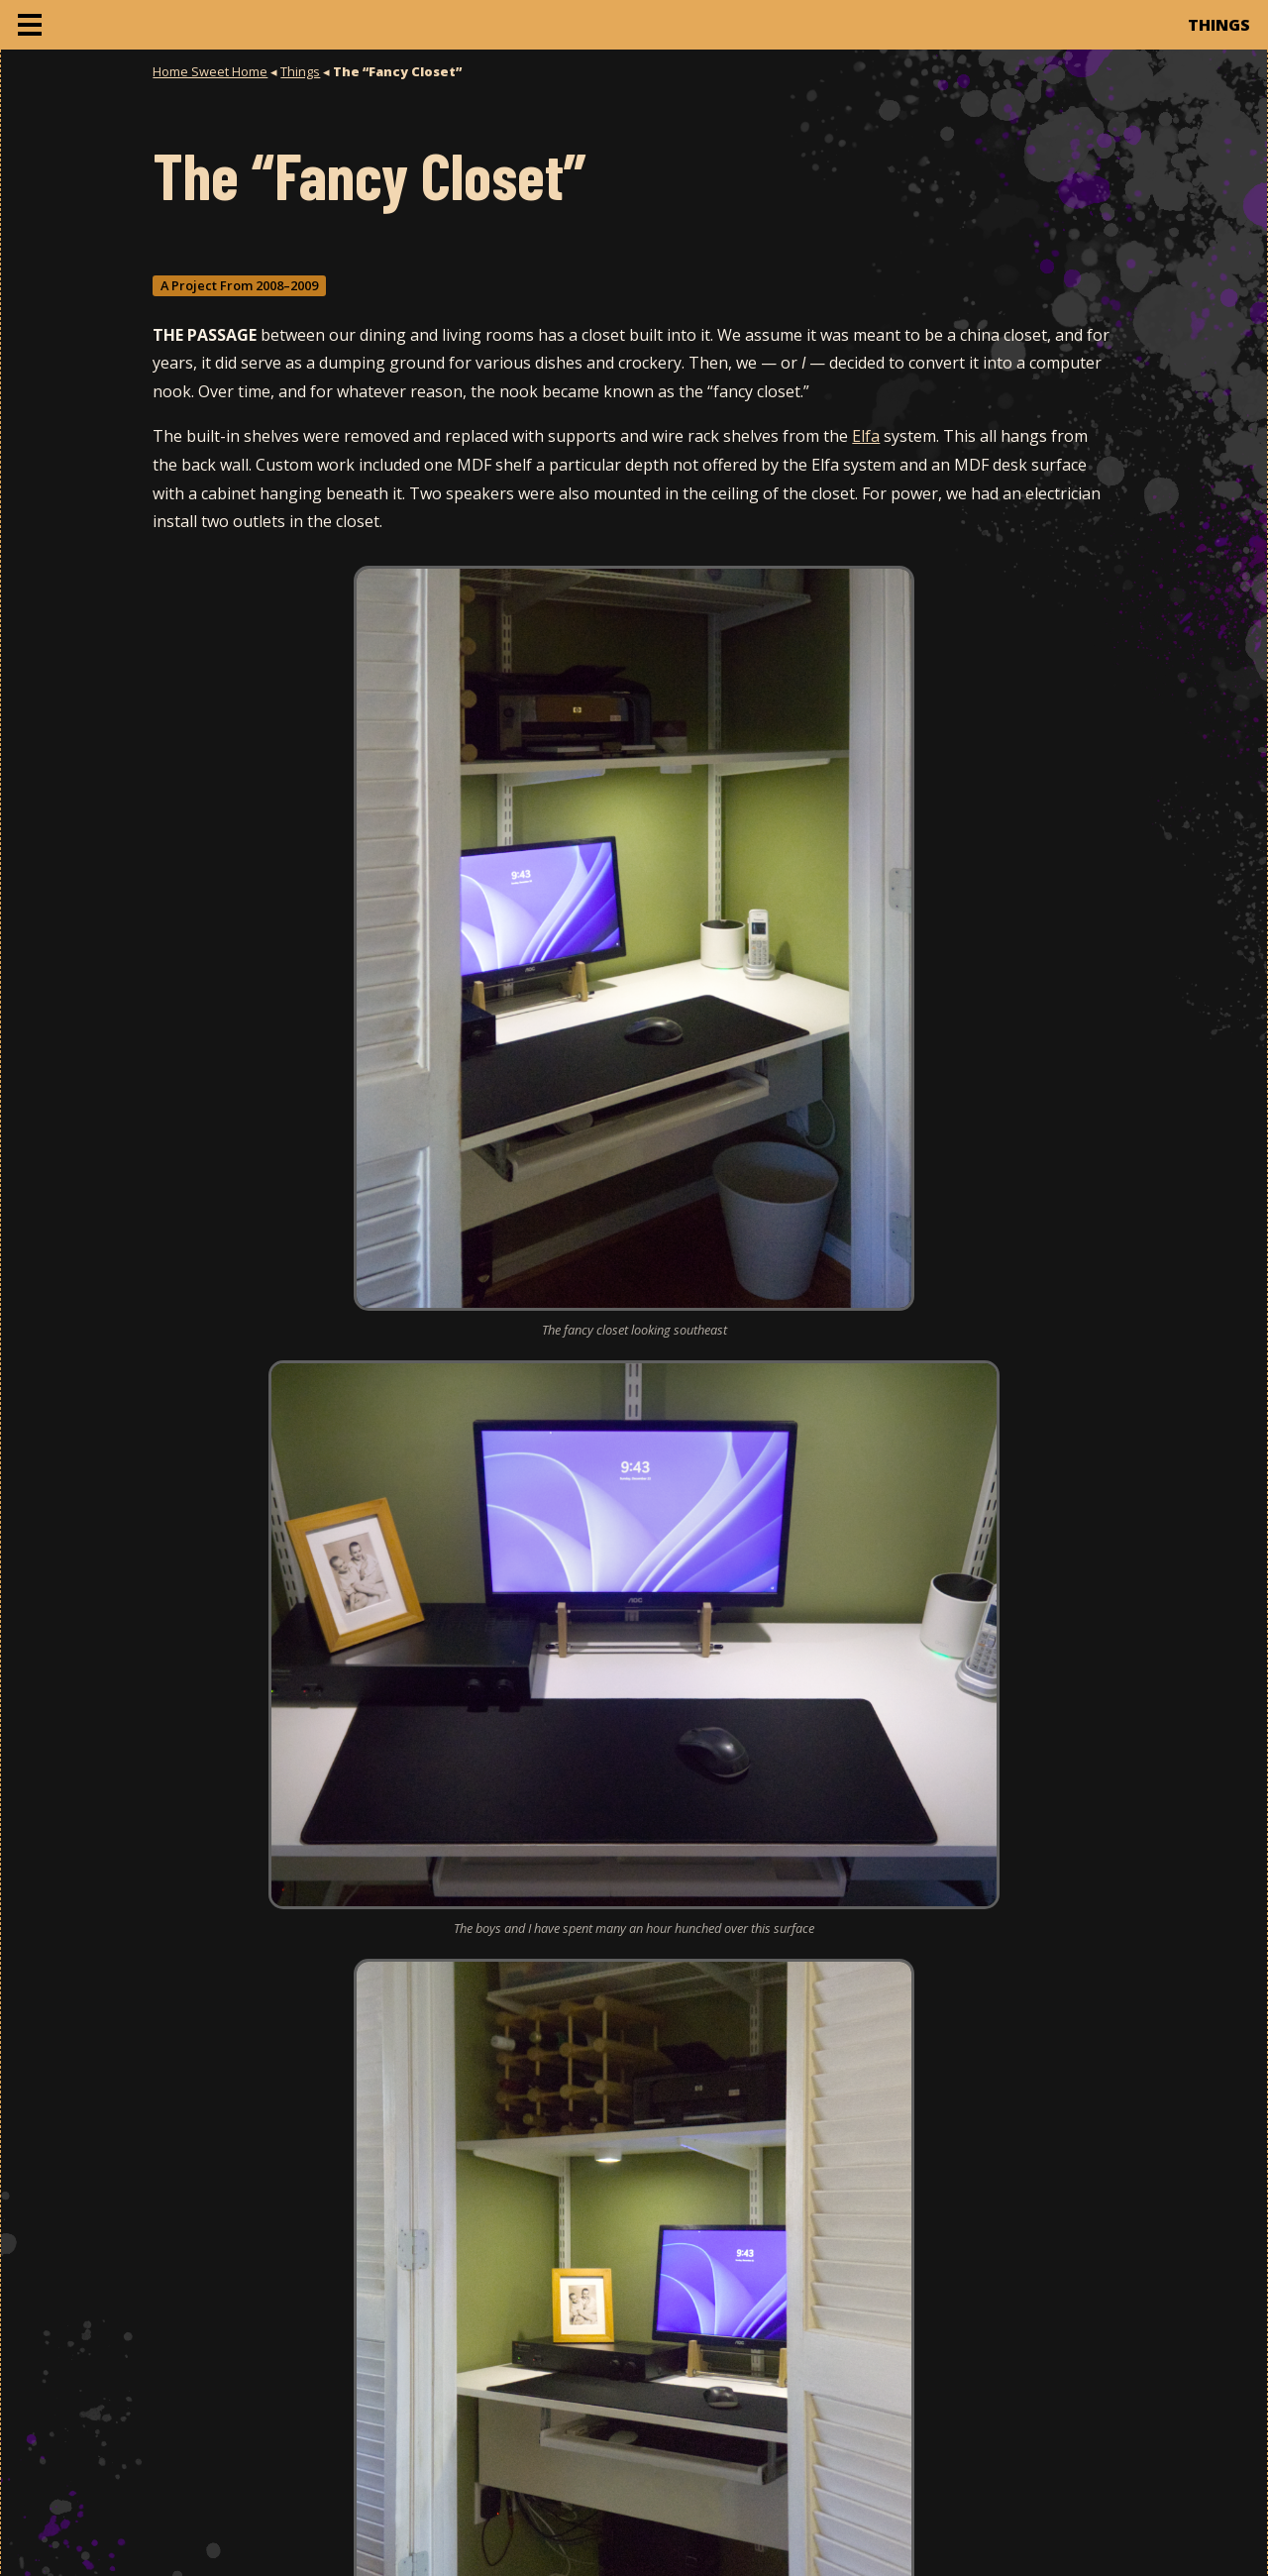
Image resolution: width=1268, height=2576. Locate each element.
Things (300, 71)
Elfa (866, 436)
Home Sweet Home (210, 71)
